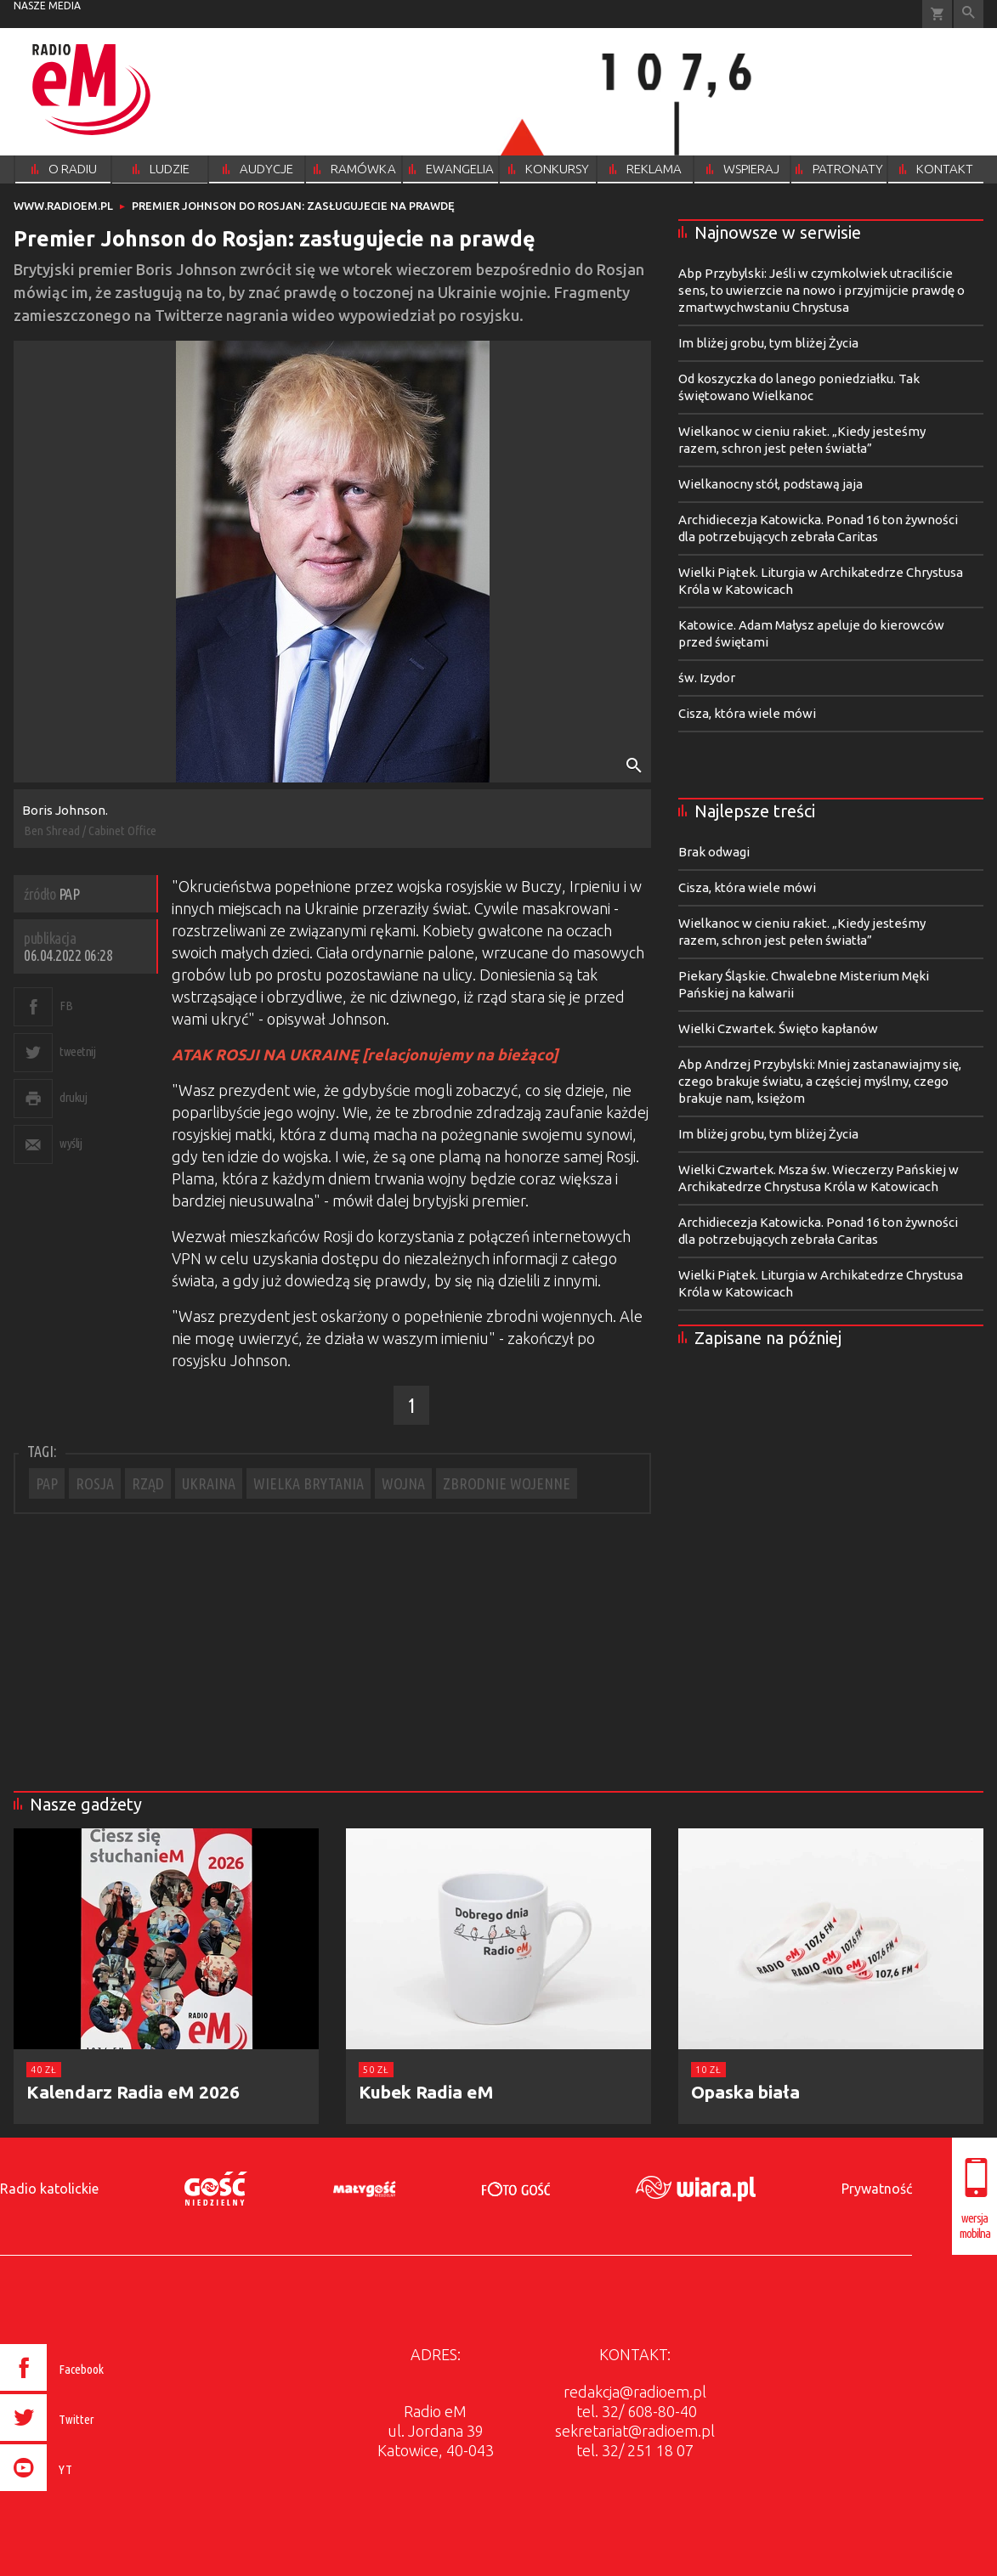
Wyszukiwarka (968, 14)
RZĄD (148, 1483)
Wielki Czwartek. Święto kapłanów (778, 1028)
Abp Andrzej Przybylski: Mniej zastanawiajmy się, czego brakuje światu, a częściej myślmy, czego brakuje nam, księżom (819, 1081)
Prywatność (876, 2188)
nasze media (47, 5)
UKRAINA (208, 1483)
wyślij (70, 1143)
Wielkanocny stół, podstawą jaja (770, 484)
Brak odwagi (714, 852)
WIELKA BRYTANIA (308, 1483)
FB (65, 1005)
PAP (47, 1483)
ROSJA (95, 1483)
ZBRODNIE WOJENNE (506, 1483)
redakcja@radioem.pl (635, 2391)
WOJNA (403, 1483)
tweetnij (77, 1051)
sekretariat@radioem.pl (635, 2430)
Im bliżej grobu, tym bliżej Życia (768, 343)
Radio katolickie (49, 2188)
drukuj (73, 1097)
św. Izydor (706, 677)
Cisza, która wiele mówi (747, 713)
